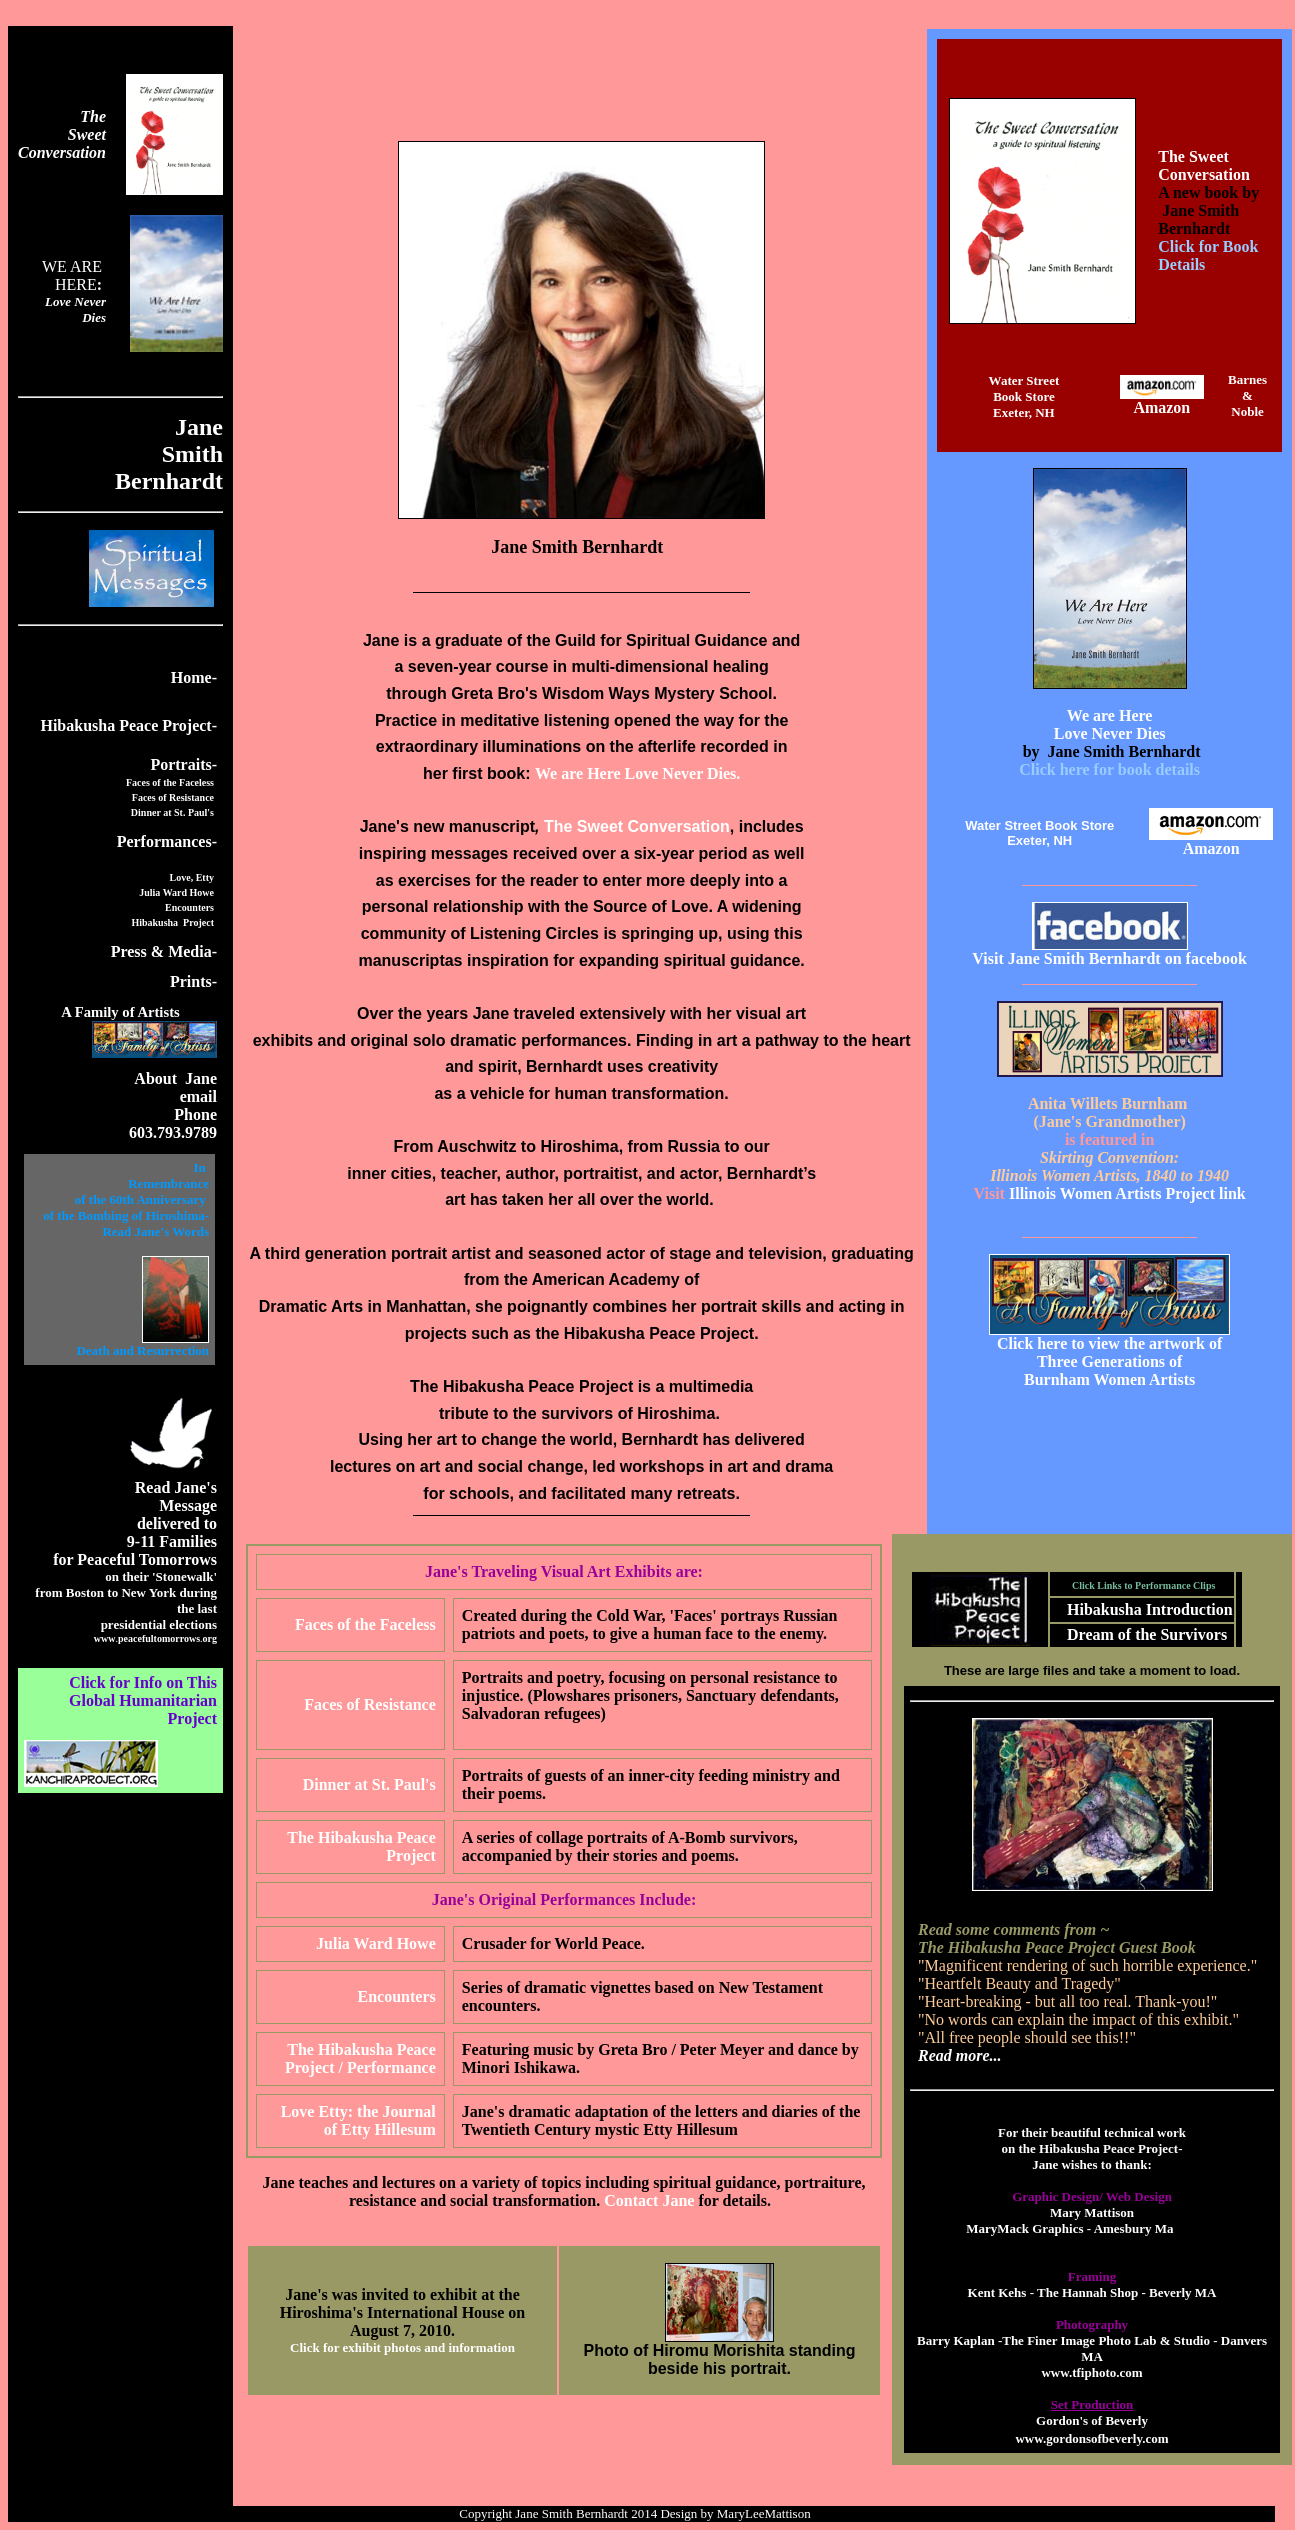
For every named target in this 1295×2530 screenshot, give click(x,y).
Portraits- (183, 764)
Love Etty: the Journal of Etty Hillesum (358, 2120)
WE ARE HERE (74, 275)
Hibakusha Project (172, 922)
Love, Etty (192, 877)
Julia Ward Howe (176, 892)
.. (155, 1638)
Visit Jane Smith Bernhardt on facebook (1109, 958)
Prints (193, 981)
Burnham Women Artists (1109, 1379)
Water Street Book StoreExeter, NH (1039, 833)
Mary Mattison (1092, 2212)
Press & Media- (164, 951)
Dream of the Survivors (1147, 1634)
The (93, 116)
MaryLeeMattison (767, 2513)
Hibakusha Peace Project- (128, 725)
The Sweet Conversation (1204, 165)
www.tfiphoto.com (1091, 2372)
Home (191, 677)
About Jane (175, 1078)
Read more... (960, 2055)
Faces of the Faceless (170, 782)
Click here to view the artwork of (1109, 1343)
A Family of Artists (120, 1012)
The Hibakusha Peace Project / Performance (360, 2058)
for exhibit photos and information (419, 2347)
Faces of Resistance (173, 797)
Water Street (1024, 380)
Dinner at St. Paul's (172, 812)
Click (306, 2347)
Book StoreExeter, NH (1024, 404)
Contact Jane (649, 2200)
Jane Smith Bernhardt (571, 2513)
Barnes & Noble (1247, 395)
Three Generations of (1109, 1361)
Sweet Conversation (62, 143)
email (198, 1096)
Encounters (189, 907)
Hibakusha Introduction (1150, 1609)
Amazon (1161, 407)
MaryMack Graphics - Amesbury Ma (1069, 2228)
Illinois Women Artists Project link (1115, 1193)
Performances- (167, 841)
